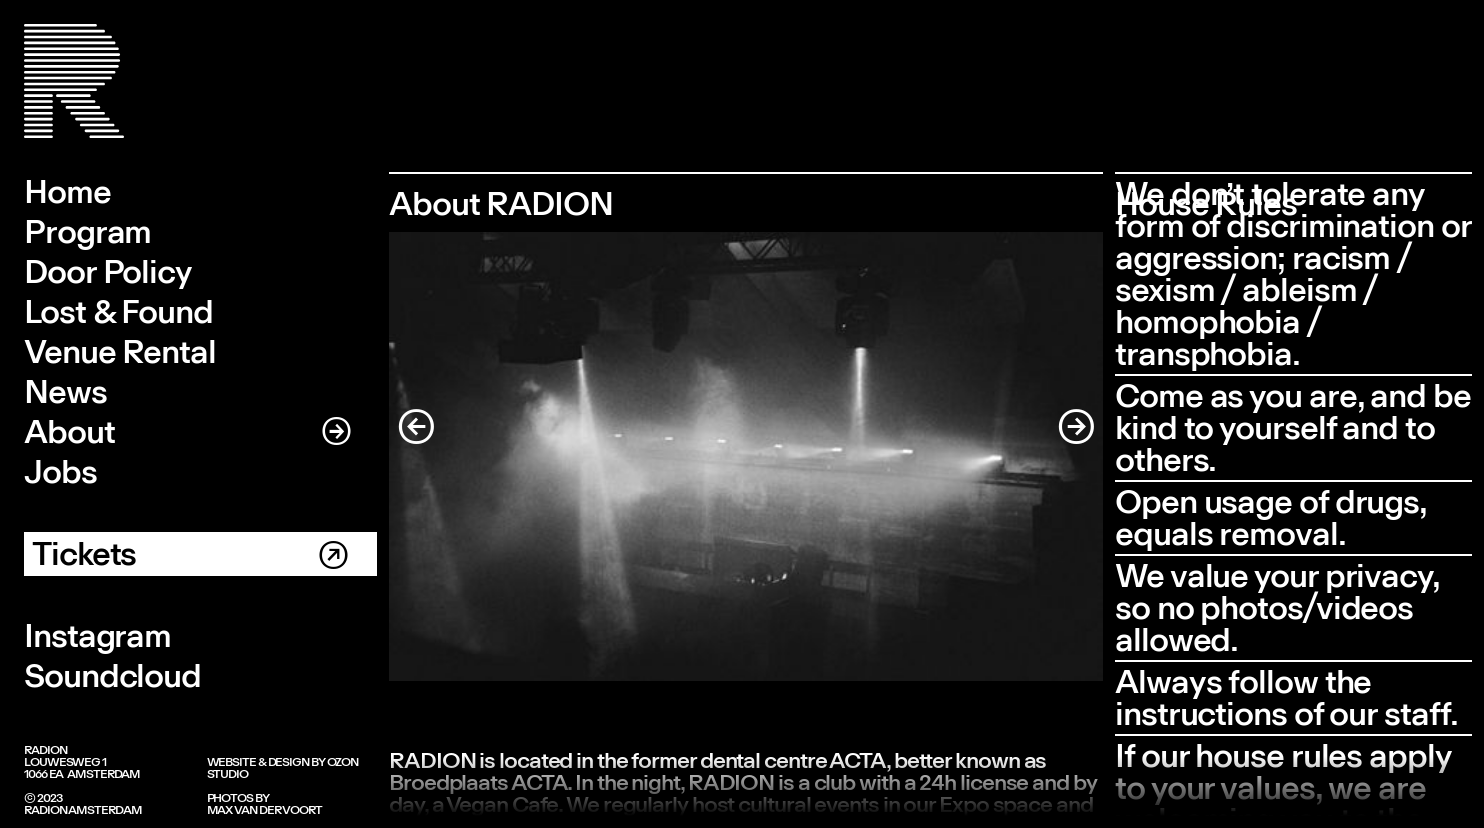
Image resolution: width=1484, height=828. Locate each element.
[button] (429, 456)
